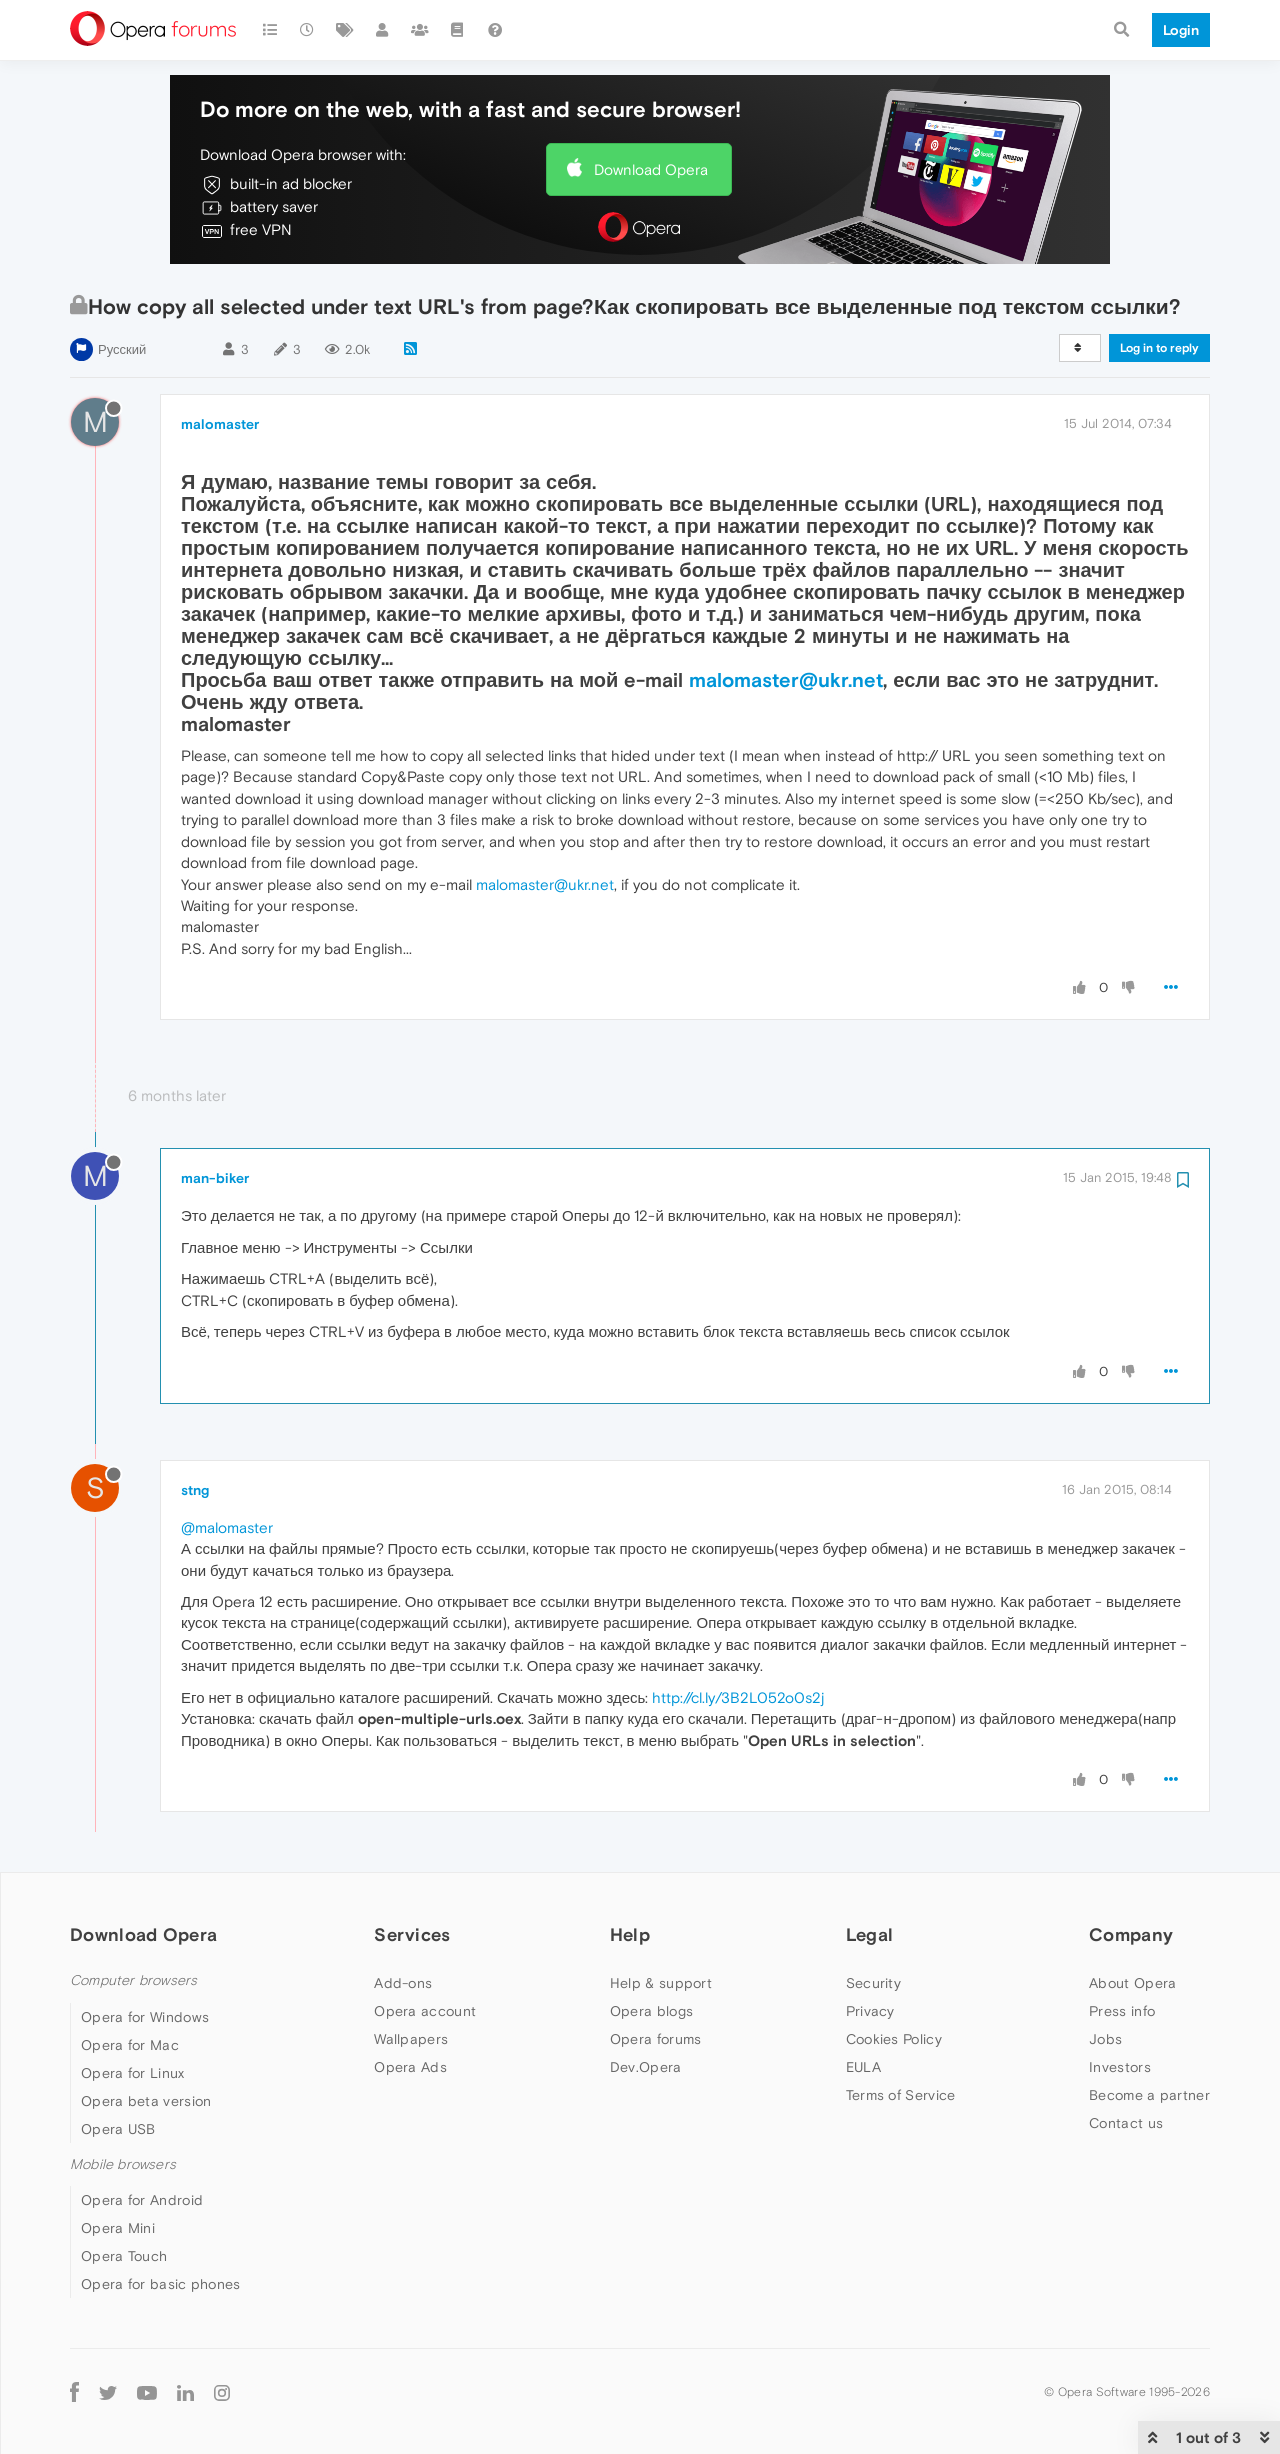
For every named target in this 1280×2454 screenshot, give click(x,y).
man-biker (215, 1178)
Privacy (870, 2011)
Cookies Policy (894, 2039)
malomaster (220, 424)
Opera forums (656, 2039)
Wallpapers (411, 2039)
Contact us (1126, 2123)
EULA (863, 2067)
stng (195, 1490)
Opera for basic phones (161, 2284)
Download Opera (651, 169)
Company (1131, 1934)
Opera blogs (651, 2011)
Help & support (661, 1983)
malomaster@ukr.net (786, 679)
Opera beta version (146, 2101)
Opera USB (118, 2129)
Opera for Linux (133, 2073)
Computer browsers (133, 1980)
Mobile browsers (123, 2164)
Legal (870, 1934)
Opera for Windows (145, 2017)
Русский (122, 349)
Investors (1120, 2067)
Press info (1122, 2011)
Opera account (425, 2011)
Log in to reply (1159, 348)
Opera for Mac (130, 2045)
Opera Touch (124, 2256)
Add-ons (403, 1983)
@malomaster (227, 1527)
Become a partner (1149, 2095)
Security (873, 1983)
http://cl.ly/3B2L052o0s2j (738, 1697)
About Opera (1132, 1983)
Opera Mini (118, 2228)
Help (630, 1934)
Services (412, 1934)
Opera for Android (142, 2200)
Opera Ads (410, 2067)
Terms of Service (901, 2095)
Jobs (1105, 2039)
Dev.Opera (646, 2067)
